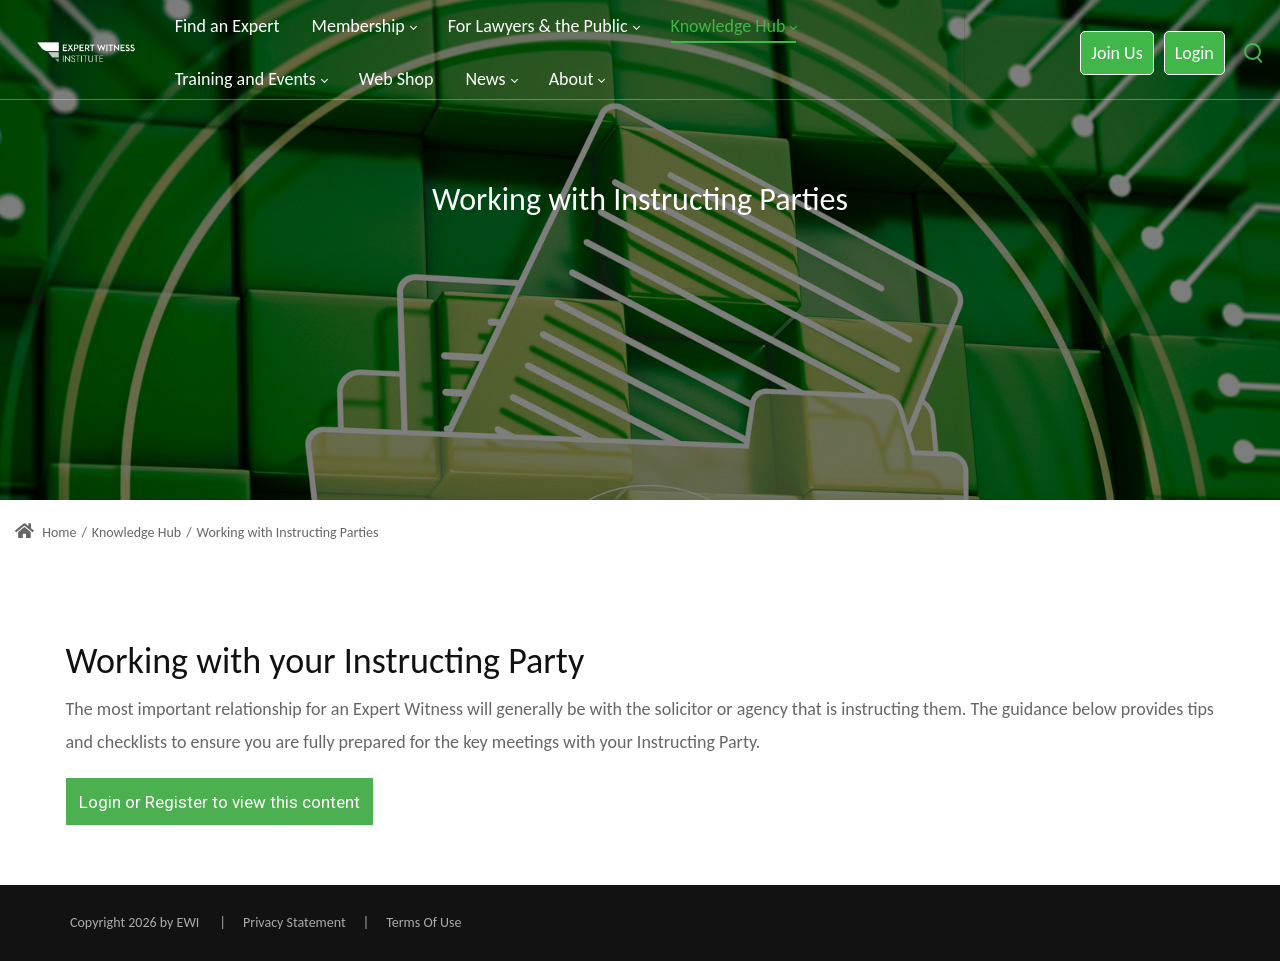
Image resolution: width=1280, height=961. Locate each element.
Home (45, 532)
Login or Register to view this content (219, 802)
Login (1194, 53)
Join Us (1116, 53)
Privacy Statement (294, 922)
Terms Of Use (423, 922)
